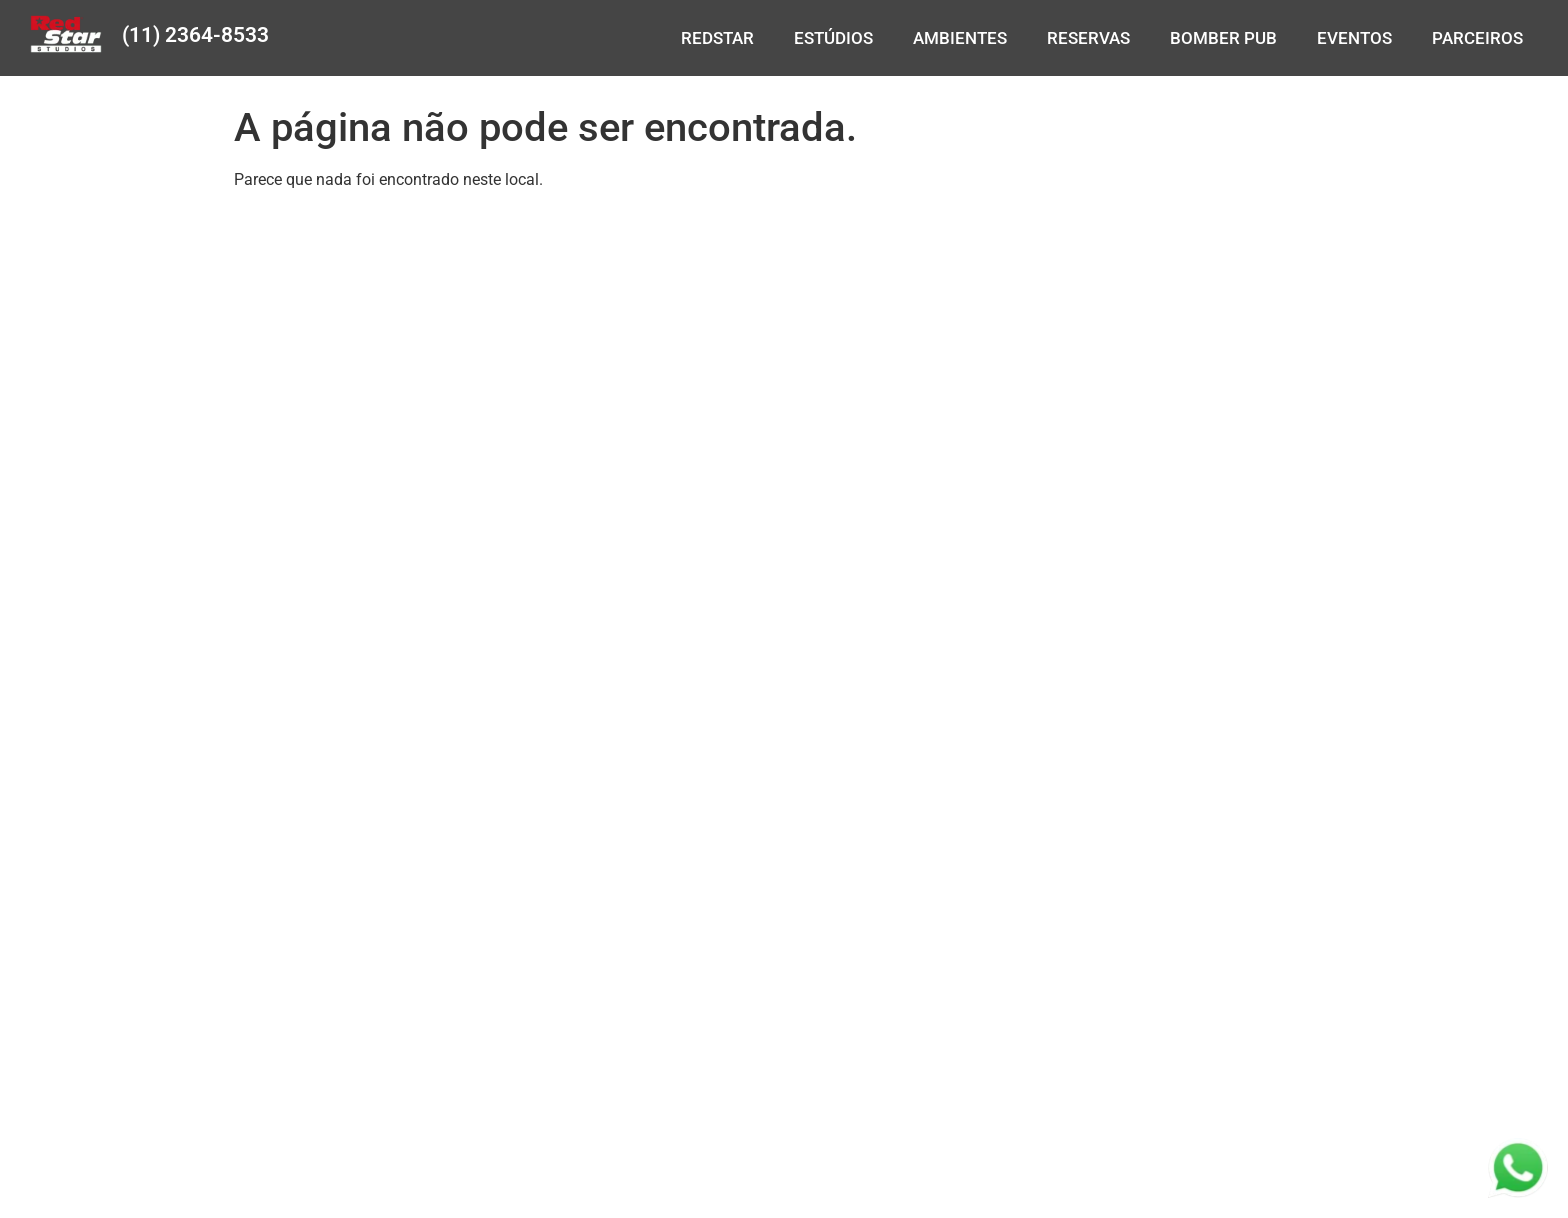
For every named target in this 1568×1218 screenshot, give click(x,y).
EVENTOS (1354, 38)
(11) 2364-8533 (195, 35)
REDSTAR (717, 38)
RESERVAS (1088, 38)
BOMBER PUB (1223, 38)
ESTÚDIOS (833, 38)
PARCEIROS (1477, 38)
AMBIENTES (960, 38)
